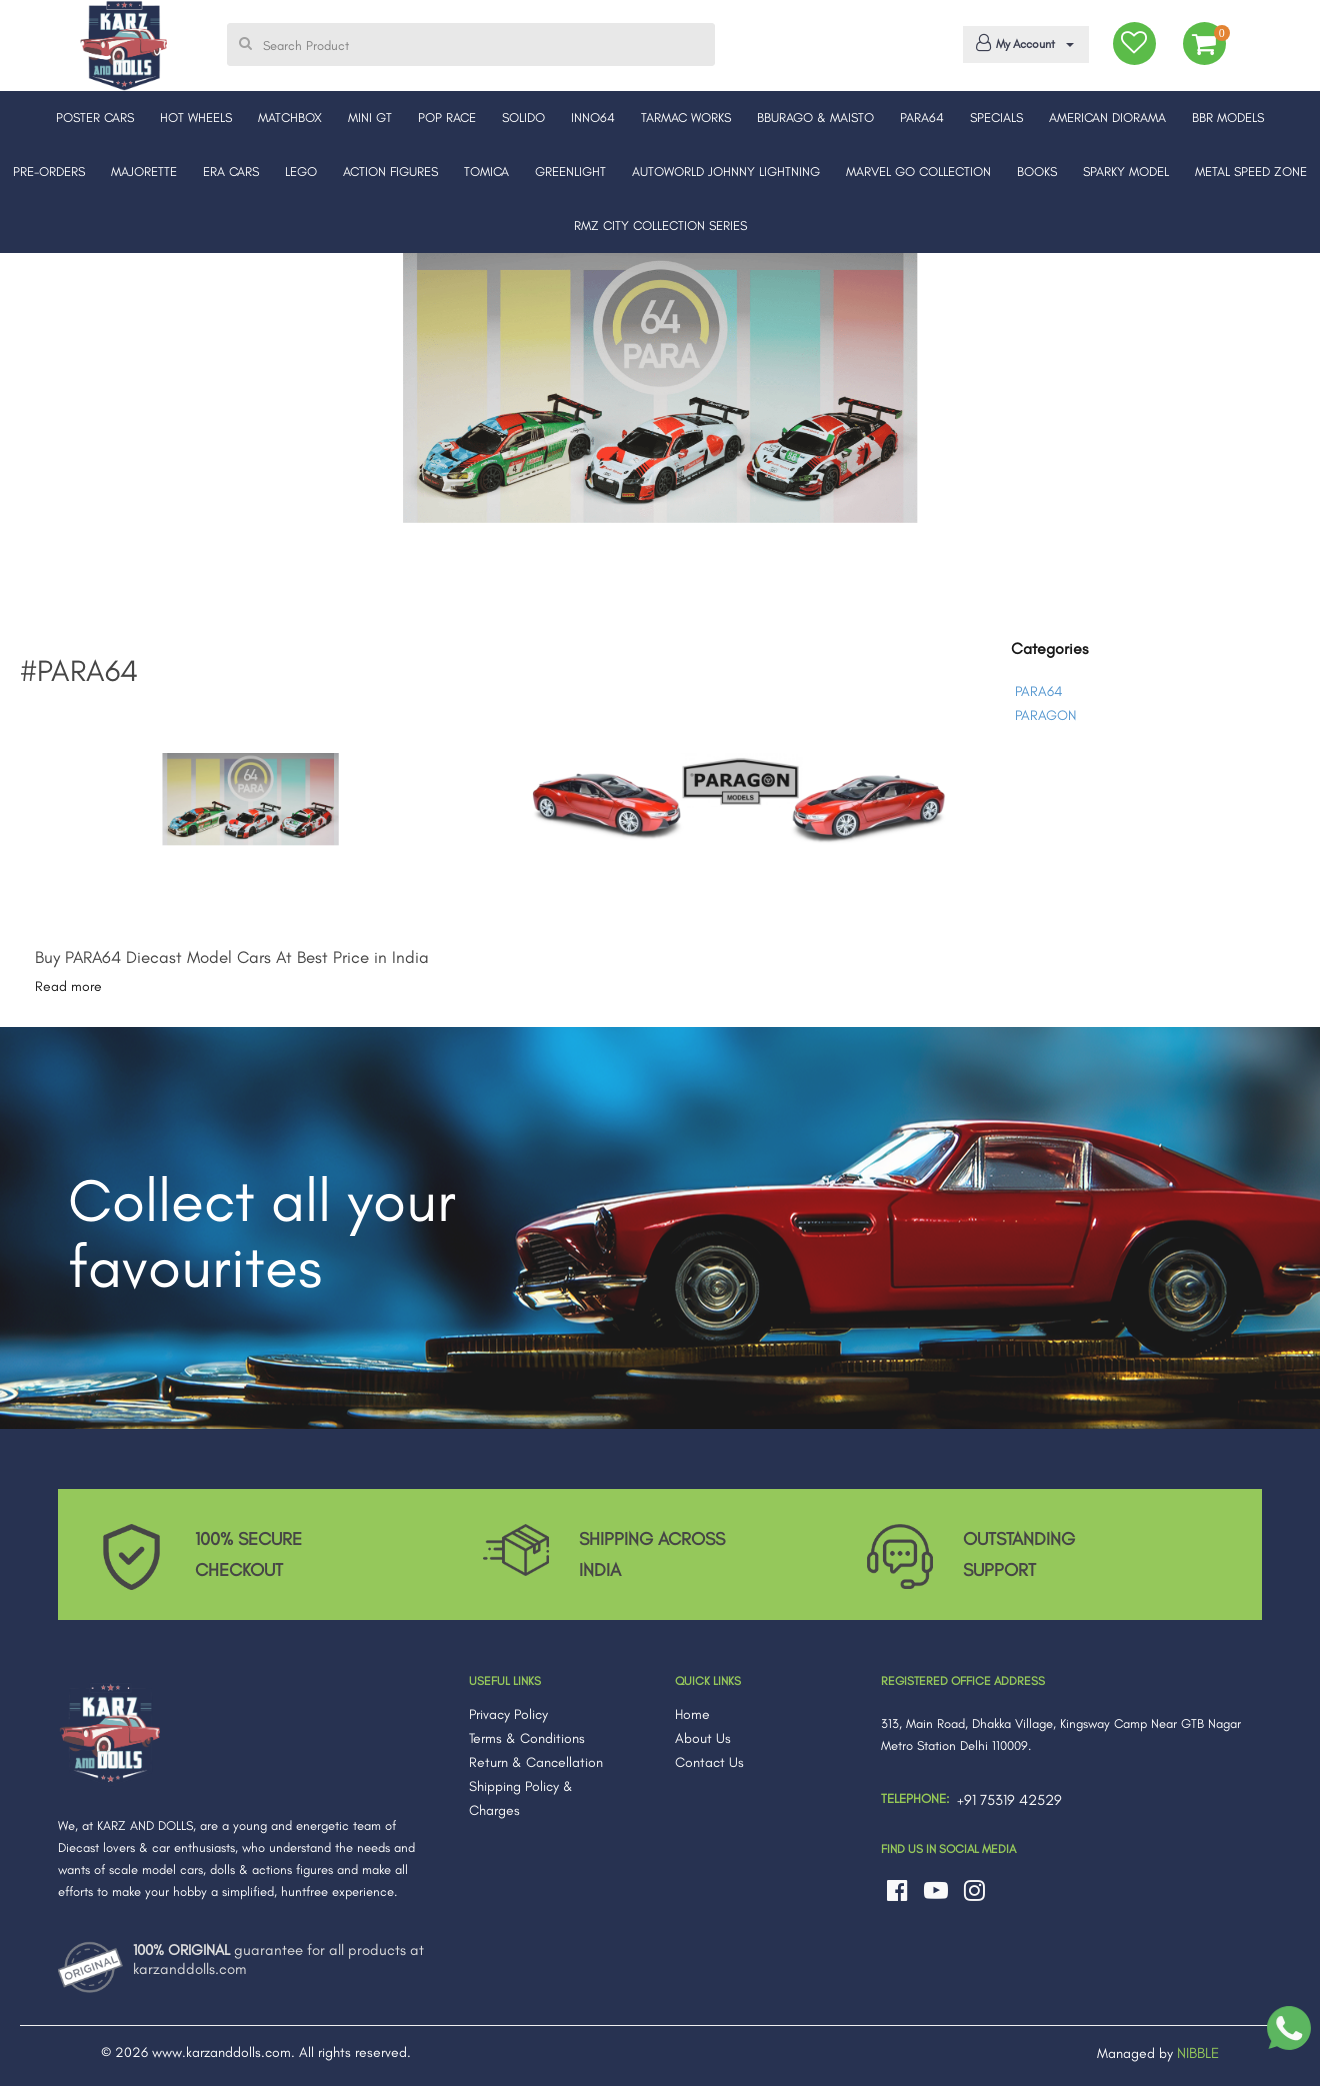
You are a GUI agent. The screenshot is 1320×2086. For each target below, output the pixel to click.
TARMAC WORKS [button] (686, 117)
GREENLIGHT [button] (570, 171)
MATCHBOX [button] (290, 117)
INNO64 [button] (593, 117)
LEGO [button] (301, 171)
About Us (703, 1738)
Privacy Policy (508, 1714)
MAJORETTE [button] (144, 171)
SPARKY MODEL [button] (1126, 171)
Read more (68, 986)
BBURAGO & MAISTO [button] (815, 117)
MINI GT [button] (370, 117)
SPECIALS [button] (996, 117)
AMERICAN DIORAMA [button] (1107, 117)
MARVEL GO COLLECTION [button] (918, 171)
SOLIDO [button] (523, 117)
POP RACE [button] (447, 117)
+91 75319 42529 (1009, 1800)
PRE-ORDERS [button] (49, 171)
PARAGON (1045, 715)
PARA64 (1038, 691)
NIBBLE (1198, 2053)
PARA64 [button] (922, 117)
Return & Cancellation (536, 1762)
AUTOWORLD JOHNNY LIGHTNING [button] (726, 171)
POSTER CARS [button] (95, 117)
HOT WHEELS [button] (196, 117)
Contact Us (709, 1762)
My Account (1022, 43)
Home (692, 1714)
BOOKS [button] (1037, 171)
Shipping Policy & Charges (521, 1798)
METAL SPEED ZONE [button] (1251, 171)
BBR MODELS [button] (1228, 117)
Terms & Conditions (527, 1738)
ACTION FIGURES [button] (390, 171)
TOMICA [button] (486, 171)
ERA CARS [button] (231, 171)
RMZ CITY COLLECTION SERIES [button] (660, 225)
